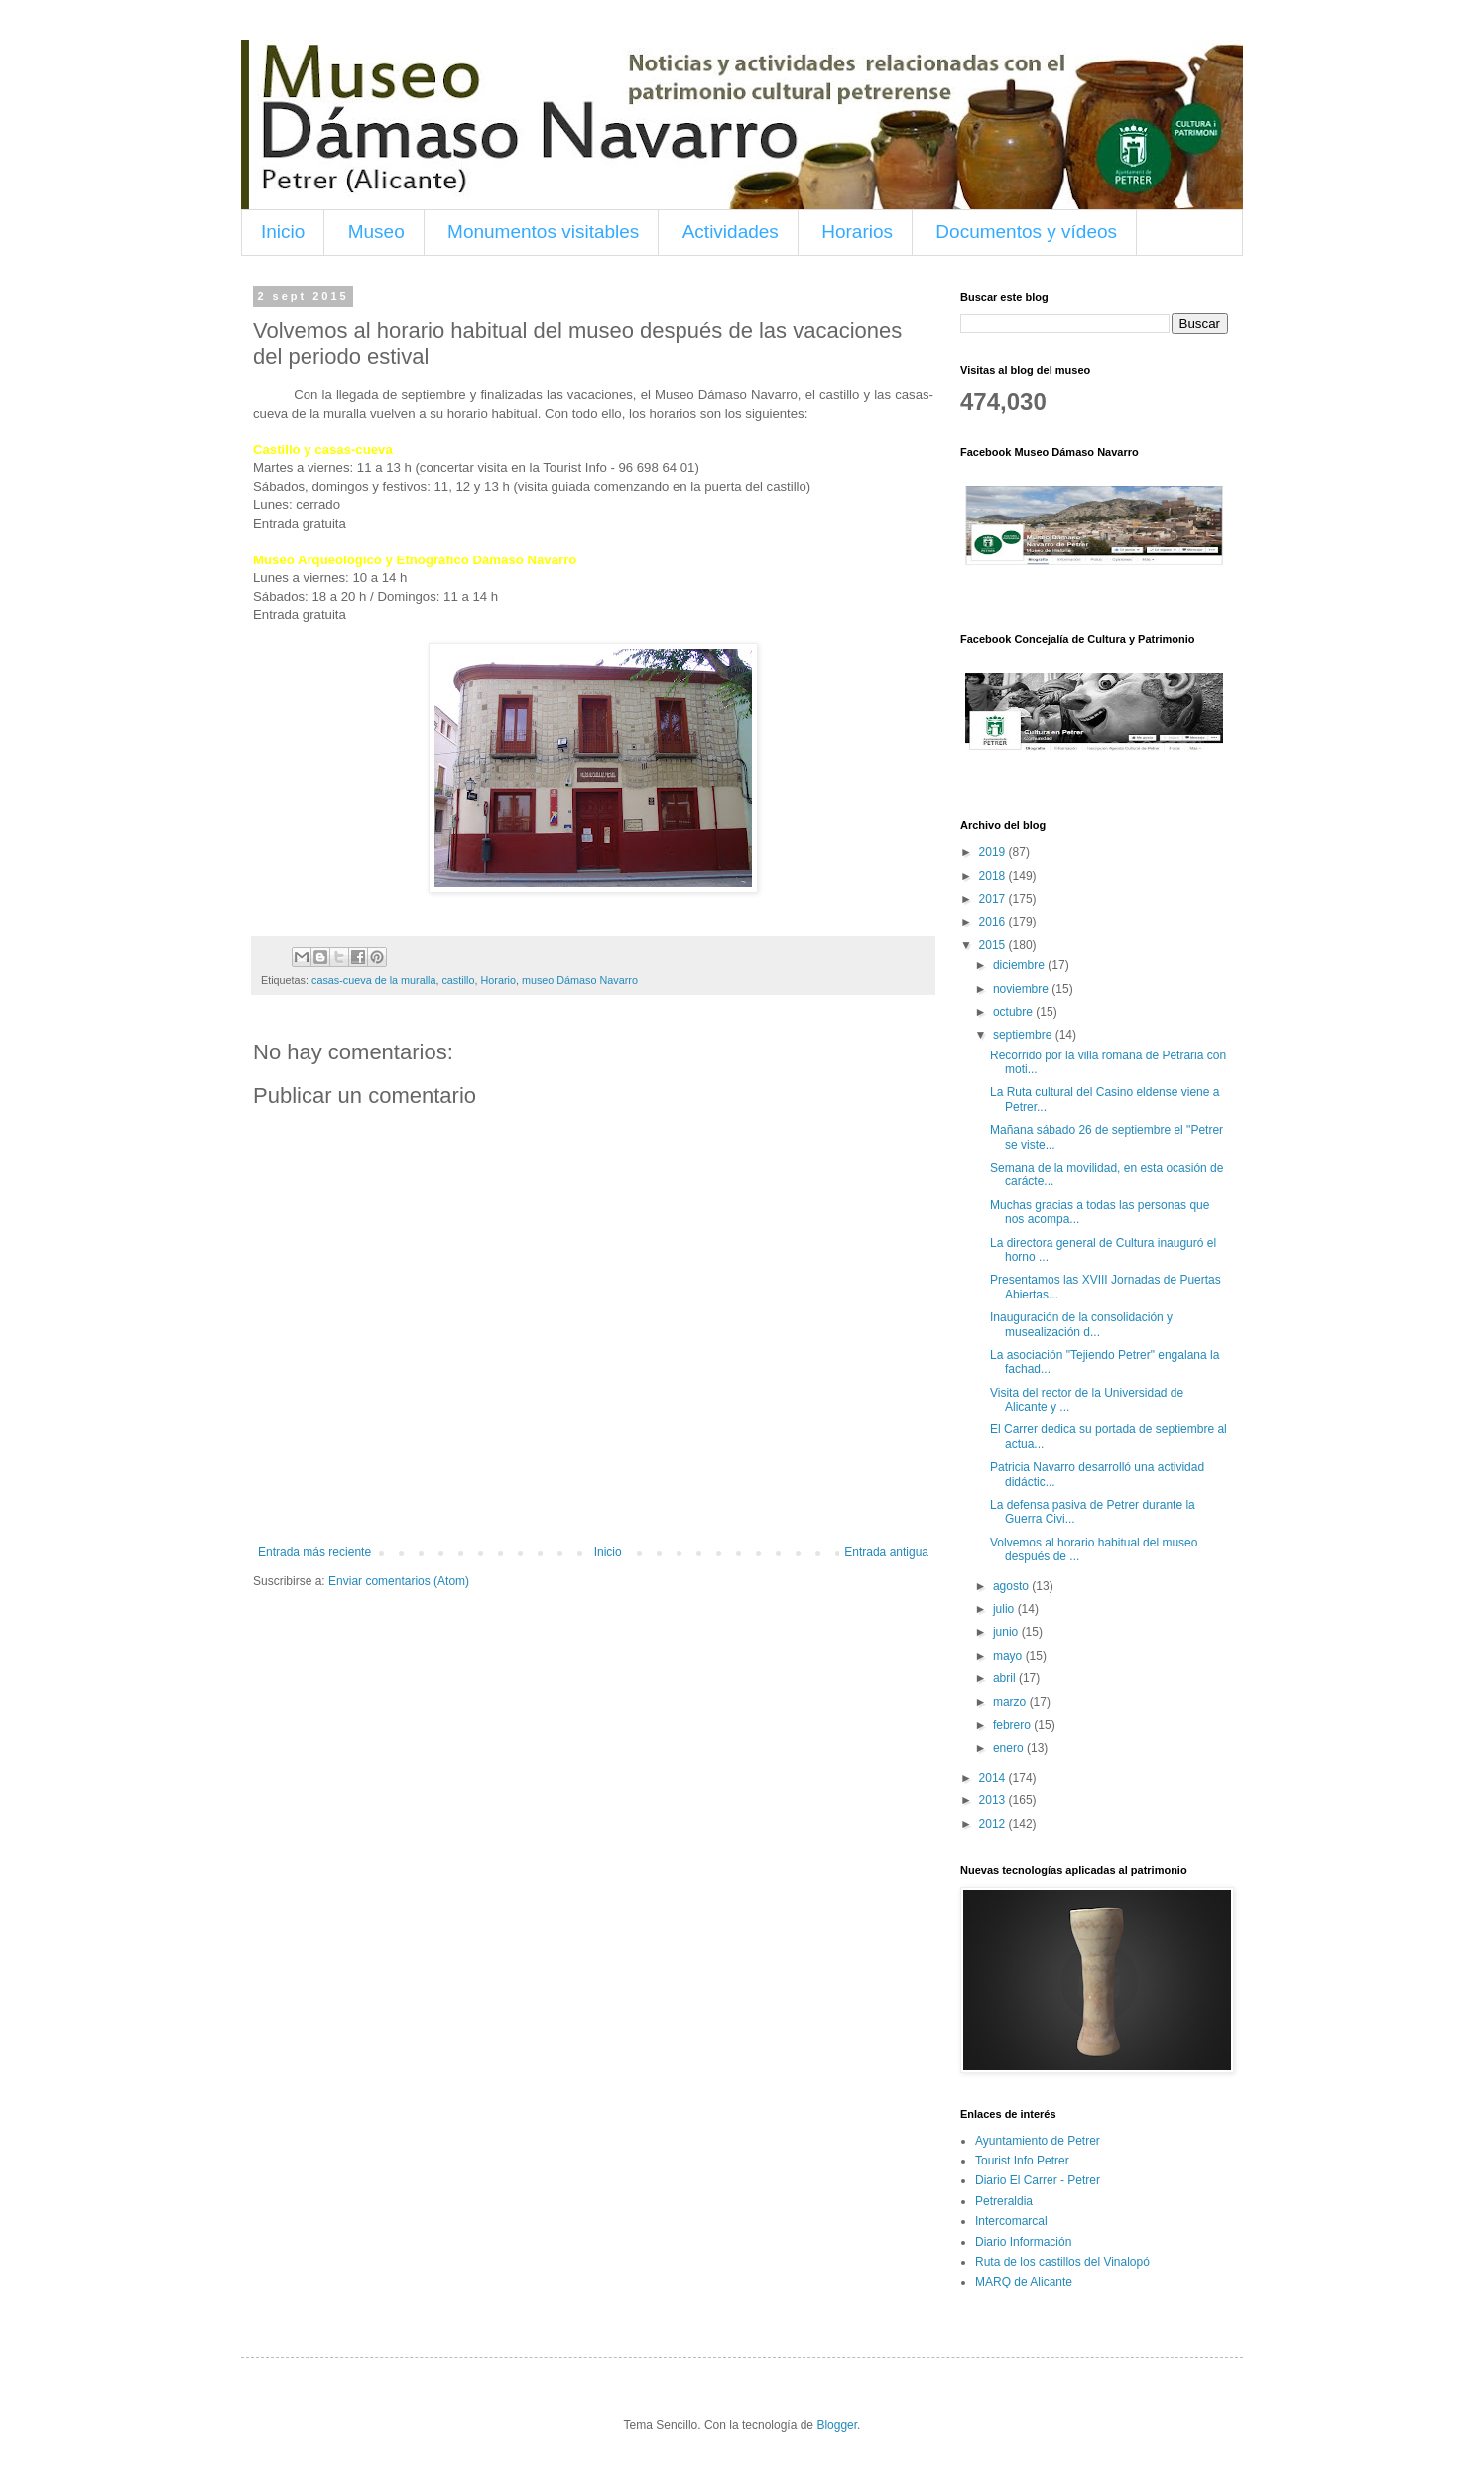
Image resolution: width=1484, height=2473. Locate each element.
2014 (994, 1778)
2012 (994, 1824)
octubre (1014, 1012)
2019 (994, 852)
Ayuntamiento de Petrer (1037, 2141)
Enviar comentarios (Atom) (398, 1581)
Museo (376, 231)
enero (1010, 1748)
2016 (994, 921)
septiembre (1024, 1035)
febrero (1013, 1725)
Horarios (857, 231)
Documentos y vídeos (1026, 231)
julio (1005, 1609)
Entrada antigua (886, 1552)
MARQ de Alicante (1023, 2281)
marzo (1011, 1702)
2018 (994, 876)
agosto (1012, 1586)
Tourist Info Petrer (1022, 2160)
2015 (994, 945)
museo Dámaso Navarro (580, 980)
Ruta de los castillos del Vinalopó (1062, 2262)
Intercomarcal (1011, 2221)
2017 (994, 899)
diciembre (1020, 965)
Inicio (283, 231)
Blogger (836, 2425)
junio (1007, 1632)
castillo (457, 980)
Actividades (730, 231)
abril (1006, 1678)
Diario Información (1023, 2242)
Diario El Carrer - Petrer (1037, 2180)
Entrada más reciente (314, 1552)
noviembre (1022, 989)
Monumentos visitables (543, 231)
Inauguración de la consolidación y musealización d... (1081, 1324)
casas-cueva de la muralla (373, 980)
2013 (994, 1800)
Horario (497, 980)
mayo (1009, 1656)
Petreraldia (1004, 2201)
